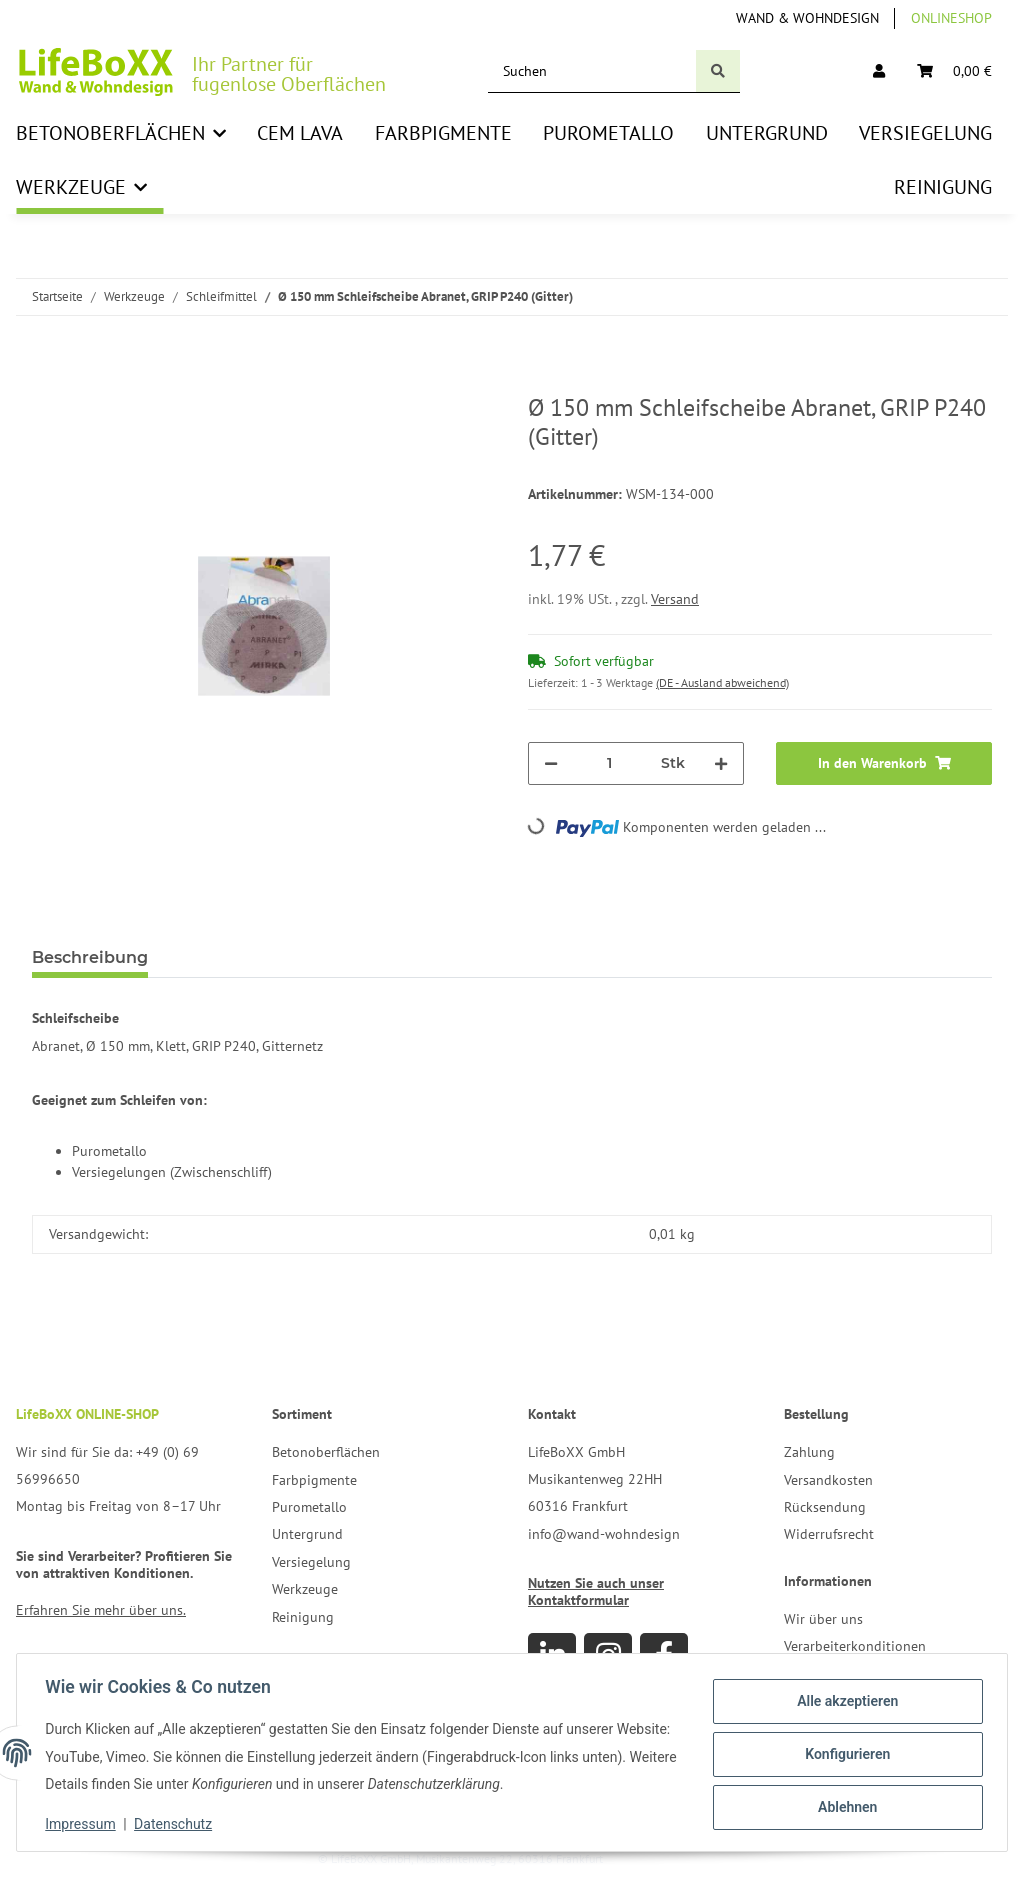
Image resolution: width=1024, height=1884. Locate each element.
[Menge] (609, 763)
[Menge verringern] (551, 763)
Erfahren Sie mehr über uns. (101, 1610)
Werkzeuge (305, 1589)
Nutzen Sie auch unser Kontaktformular (596, 1591)
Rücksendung (825, 1507)
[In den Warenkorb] (48, 383)
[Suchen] (592, 71)
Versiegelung (311, 1562)
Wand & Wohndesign (807, 18)
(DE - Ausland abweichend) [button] (722, 682)
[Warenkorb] (954, 71)
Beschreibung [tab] (90, 957)
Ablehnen (843, 1806)
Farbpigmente (314, 1480)
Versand (675, 599)
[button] (879, 71)
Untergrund (307, 1534)
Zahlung (809, 1452)
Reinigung (303, 1617)
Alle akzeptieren (843, 1702)
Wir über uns (823, 1619)
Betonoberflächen (326, 1452)
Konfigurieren (843, 1754)
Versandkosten (828, 1480)
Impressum (84, 1824)
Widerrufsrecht (829, 1534)
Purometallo (309, 1507)
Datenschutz (177, 1824)
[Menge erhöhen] (721, 763)
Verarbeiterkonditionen (855, 1646)
